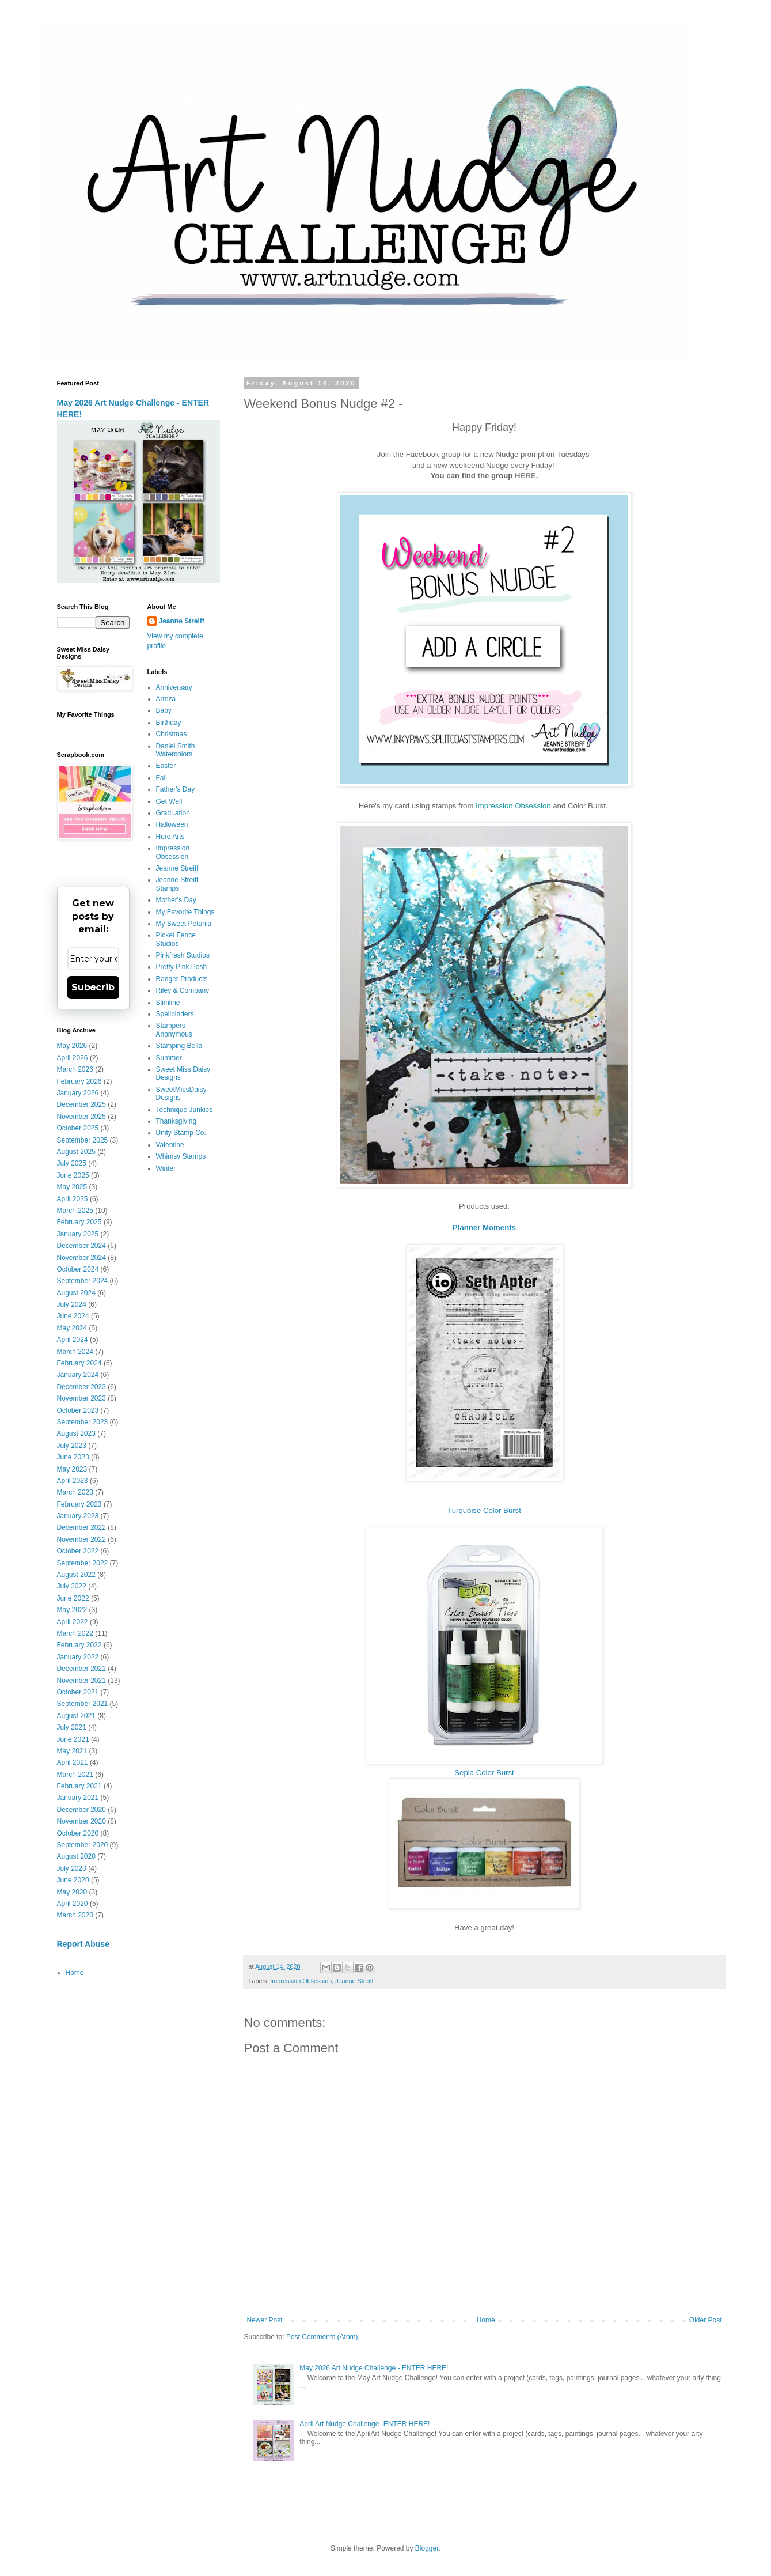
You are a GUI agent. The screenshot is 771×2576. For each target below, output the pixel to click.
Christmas (171, 734)
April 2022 (72, 1622)
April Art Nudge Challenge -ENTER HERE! (364, 2424)
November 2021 (81, 1681)
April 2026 (72, 1058)
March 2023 (75, 1492)
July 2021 (71, 1727)
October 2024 (78, 1269)
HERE (525, 475)
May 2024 (72, 1328)
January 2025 (78, 1234)
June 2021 (73, 1739)
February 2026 (79, 1081)
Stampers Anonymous (174, 1030)
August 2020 (76, 1856)
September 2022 (82, 1563)
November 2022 (81, 1539)
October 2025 (78, 1128)
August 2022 (76, 1575)
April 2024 (72, 1340)
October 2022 (78, 1551)
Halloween (172, 824)
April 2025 (72, 1199)
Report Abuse (83, 1944)
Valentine (170, 1145)
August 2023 (76, 1433)
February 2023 (79, 1504)
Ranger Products (182, 979)
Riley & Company (183, 990)
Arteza (166, 699)
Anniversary (174, 687)
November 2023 (81, 1398)
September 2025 (82, 1140)
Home (486, 2320)
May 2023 (72, 1469)
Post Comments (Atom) (322, 2337)
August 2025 (76, 1152)
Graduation (173, 813)
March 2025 (75, 1210)
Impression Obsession (513, 805)
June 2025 (73, 1175)
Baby (164, 710)
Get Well (169, 801)
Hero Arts (170, 837)
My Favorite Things (185, 912)
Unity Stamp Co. (181, 1133)
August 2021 (76, 1716)
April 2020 (72, 1904)
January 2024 (78, 1375)
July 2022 (71, 1586)
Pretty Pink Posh (181, 967)
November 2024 (81, 1258)
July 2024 (71, 1304)
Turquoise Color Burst (484, 1510)
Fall (161, 778)
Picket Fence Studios (176, 939)
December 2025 (81, 1104)
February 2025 (79, 1222)
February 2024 (79, 1363)
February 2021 (79, 1786)
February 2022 (79, 1645)
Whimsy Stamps (181, 1156)
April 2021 (72, 1762)
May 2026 (72, 1046)
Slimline (168, 1002)
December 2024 (81, 1246)
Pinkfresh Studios (183, 955)
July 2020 (71, 1868)
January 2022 (78, 1657)
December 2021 (81, 1669)
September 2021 (82, 1704)
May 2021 (72, 1751)
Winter (166, 1168)
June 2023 (73, 1457)
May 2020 (72, 1892)
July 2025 (71, 1163)
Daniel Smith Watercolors (175, 750)
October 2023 (78, 1410)
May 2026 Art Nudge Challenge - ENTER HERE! (373, 2368)
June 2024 (73, 1316)
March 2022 (75, 1633)
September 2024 (82, 1281)
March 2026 (75, 1069)
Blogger (427, 2548)
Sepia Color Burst (484, 1772)
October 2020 (78, 1833)
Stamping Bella (179, 1046)
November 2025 (81, 1117)
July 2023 (71, 1446)
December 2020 (81, 1810)
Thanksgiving (176, 1121)
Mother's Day (176, 900)
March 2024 (75, 1352)
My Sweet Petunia (184, 924)
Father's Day (175, 789)
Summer (169, 1058)
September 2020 (82, 1845)
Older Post (705, 2320)
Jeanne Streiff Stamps (177, 884)
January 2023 (78, 1516)
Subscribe (93, 987)
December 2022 (81, 1527)
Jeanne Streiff (354, 1980)
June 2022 (73, 1598)
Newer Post (265, 2320)
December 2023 (81, 1387)
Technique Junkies (184, 1110)
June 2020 (73, 1880)
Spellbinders (175, 1014)
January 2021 (78, 1798)
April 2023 (72, 1481)
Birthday (168, 722)
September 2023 (82, 1422)
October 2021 (78, 1692)
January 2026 (78, 1093)
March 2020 (75, 1915)
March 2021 (75, 1775)
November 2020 (81, 1821)
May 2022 (72, 1610)
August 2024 (76, 1293)
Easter (166, 766)
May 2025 (72, 1187)
